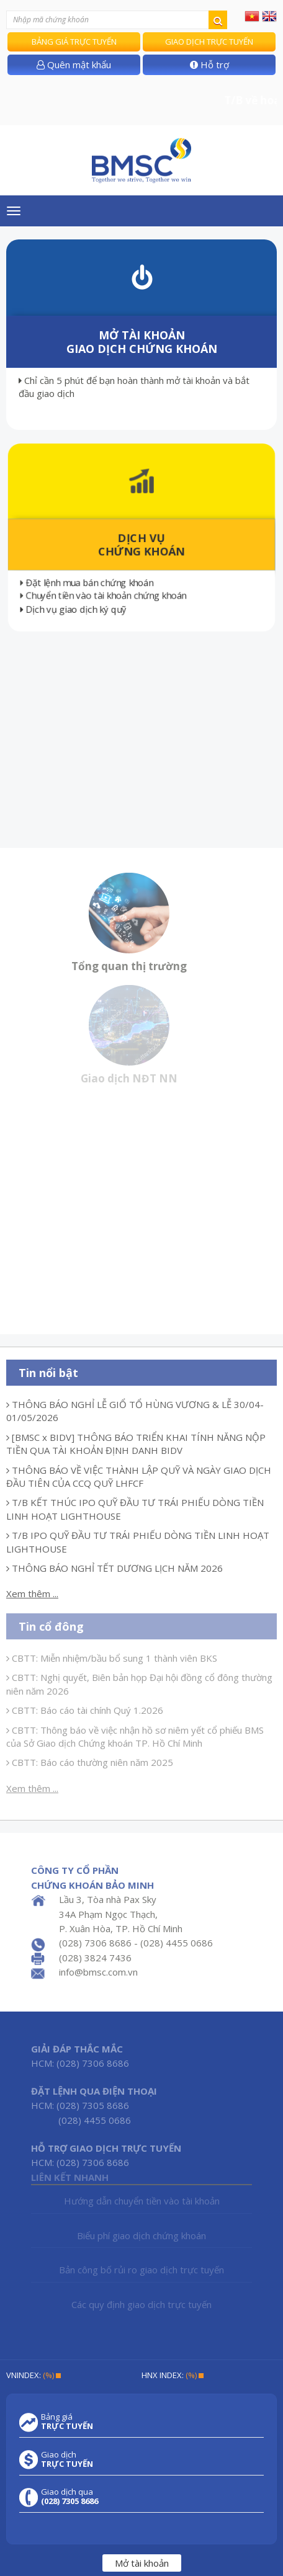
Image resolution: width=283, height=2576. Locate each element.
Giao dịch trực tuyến (209, 41)
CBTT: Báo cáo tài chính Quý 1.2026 (84, 1710)
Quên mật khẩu (74, 64)
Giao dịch (67, 2459)
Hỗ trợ (209, 64)
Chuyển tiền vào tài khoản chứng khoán (105, 597)
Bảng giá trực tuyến (74, 41)
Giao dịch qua (69, 2496)
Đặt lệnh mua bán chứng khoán (87, 584)
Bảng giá (67, 2421)
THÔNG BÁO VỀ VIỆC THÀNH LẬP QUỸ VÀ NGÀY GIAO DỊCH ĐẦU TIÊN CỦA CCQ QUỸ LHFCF (138, 1476)
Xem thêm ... (32, 1593)
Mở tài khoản (142, 2563)
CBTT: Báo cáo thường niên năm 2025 (89, 1762)
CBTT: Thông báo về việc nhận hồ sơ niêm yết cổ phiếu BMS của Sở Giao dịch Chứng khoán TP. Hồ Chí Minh (135, 1736)
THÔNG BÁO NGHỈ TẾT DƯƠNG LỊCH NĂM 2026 (114, 1568)
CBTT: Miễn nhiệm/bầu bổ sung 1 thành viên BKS (111, 1658)
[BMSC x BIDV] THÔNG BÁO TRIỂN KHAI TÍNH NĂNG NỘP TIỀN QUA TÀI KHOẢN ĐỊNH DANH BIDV (136, 1443)
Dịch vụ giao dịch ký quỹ (70, 611)
